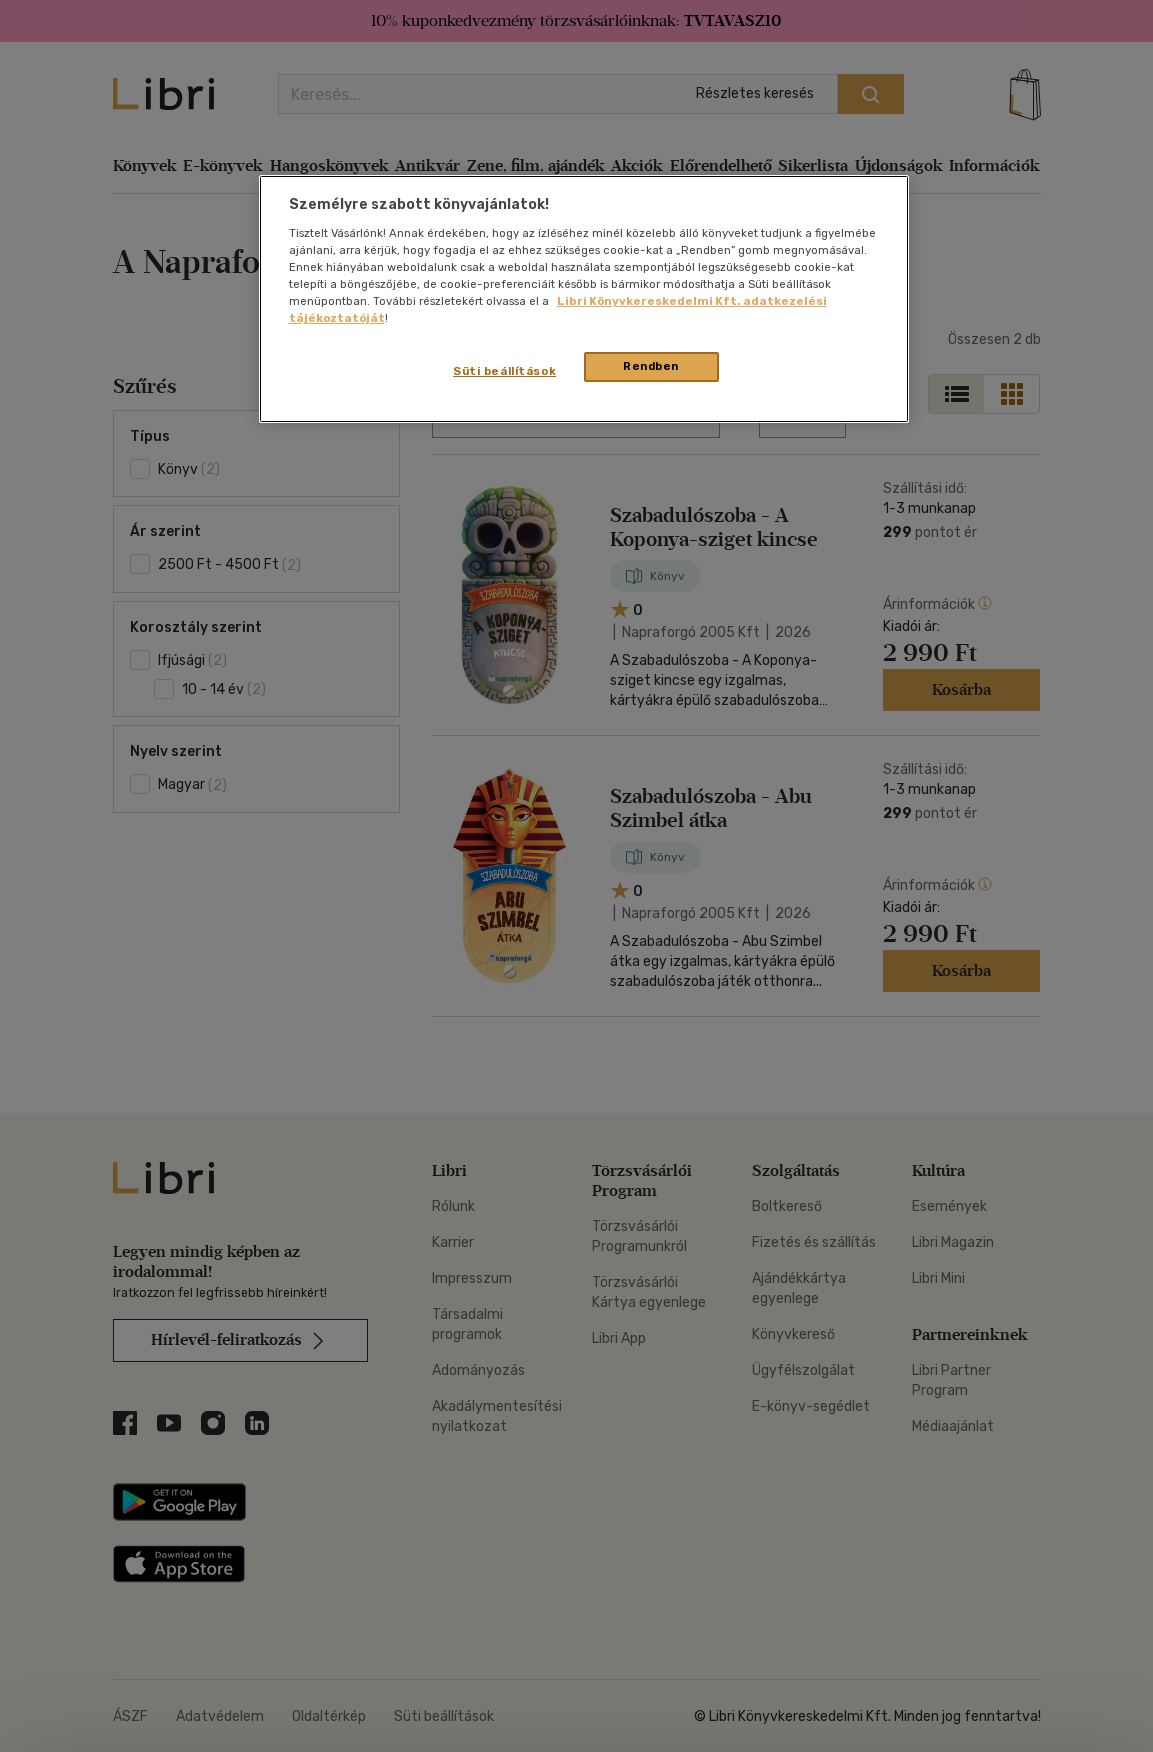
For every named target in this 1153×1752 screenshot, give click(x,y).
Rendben (651, 366)
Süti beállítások (504, 371)
